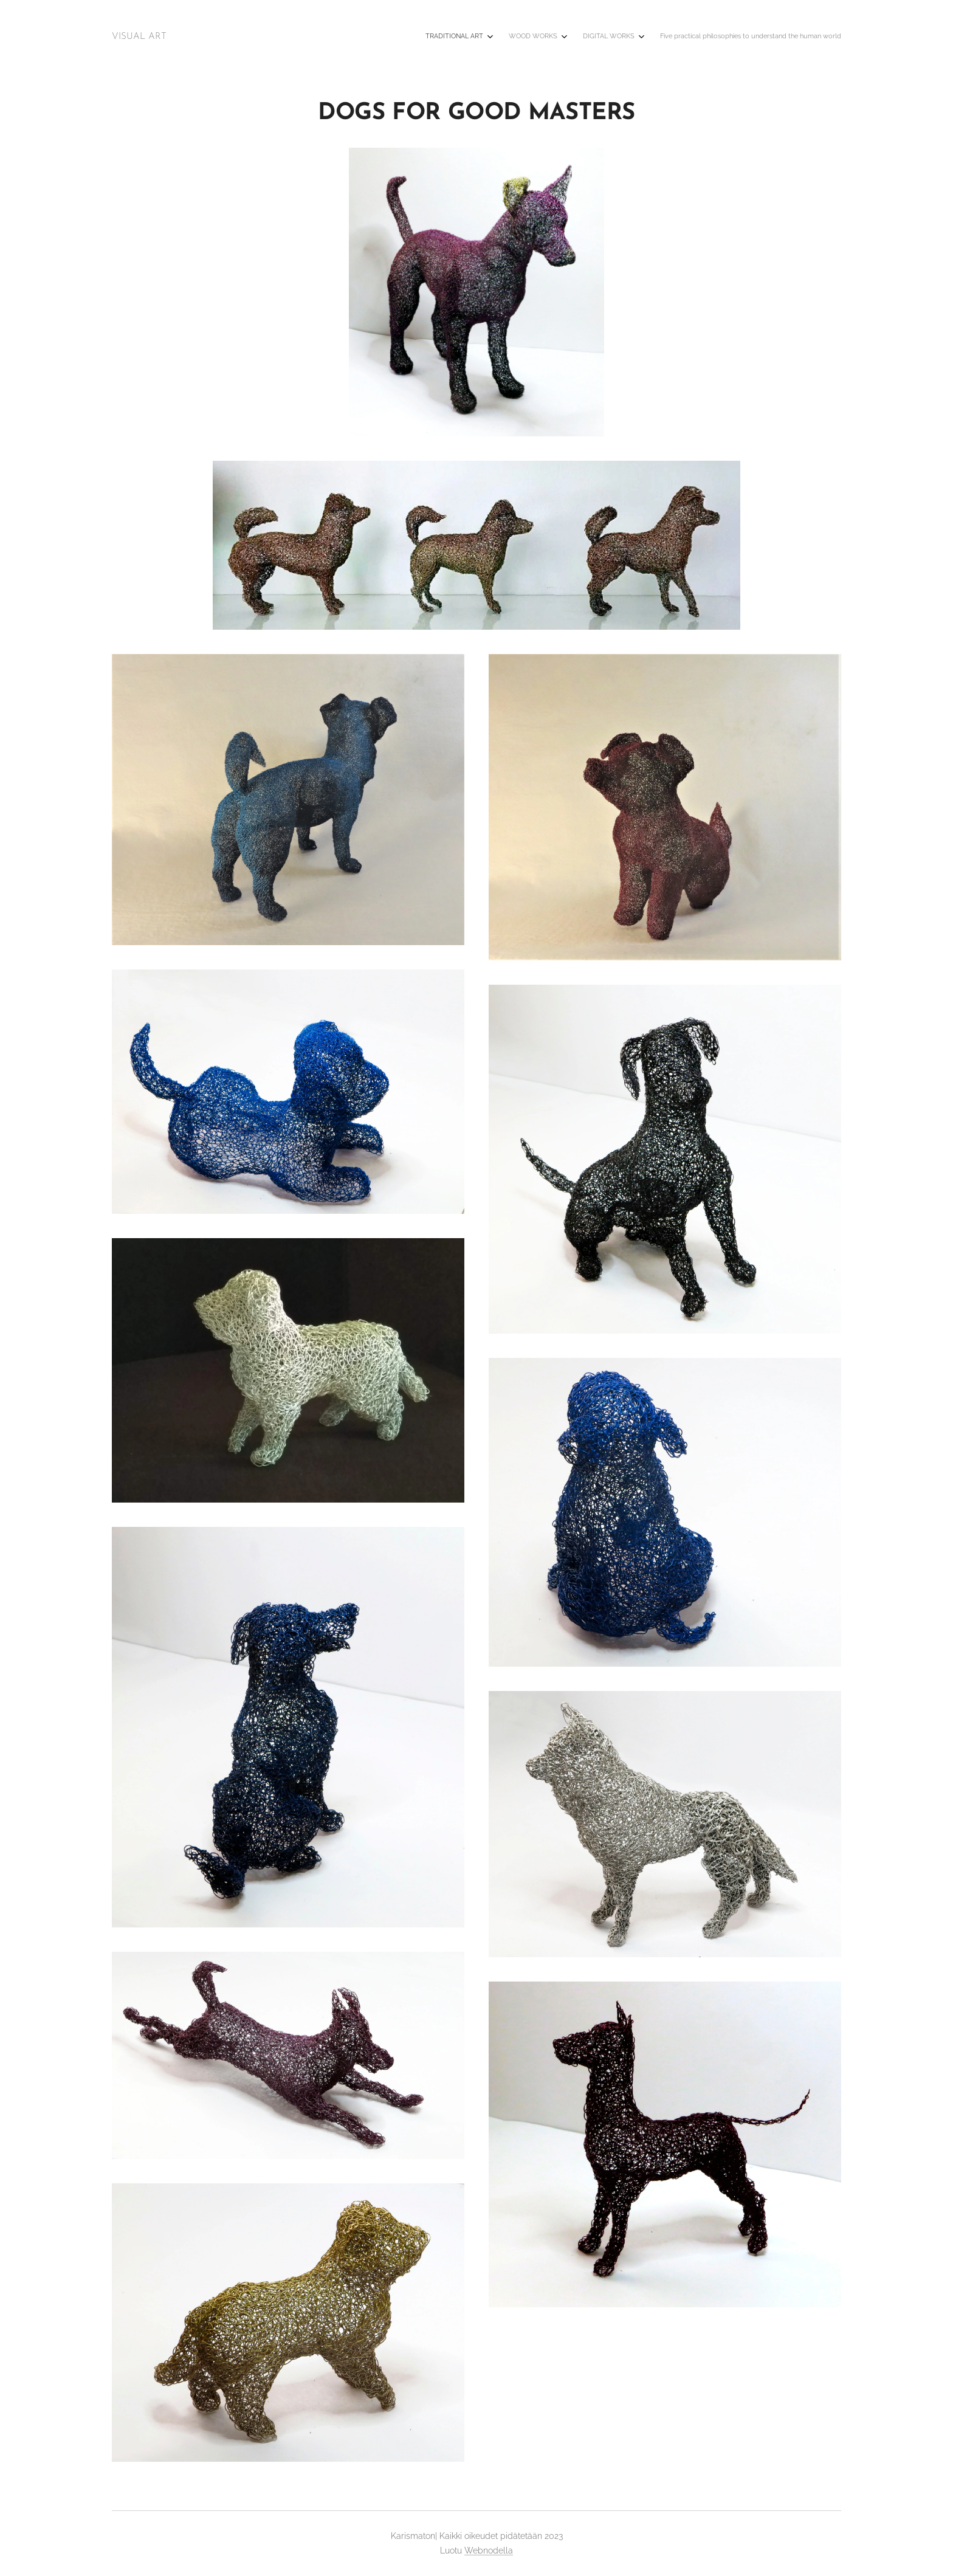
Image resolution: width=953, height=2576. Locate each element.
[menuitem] (771, 37)
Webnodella (488, 2550)
